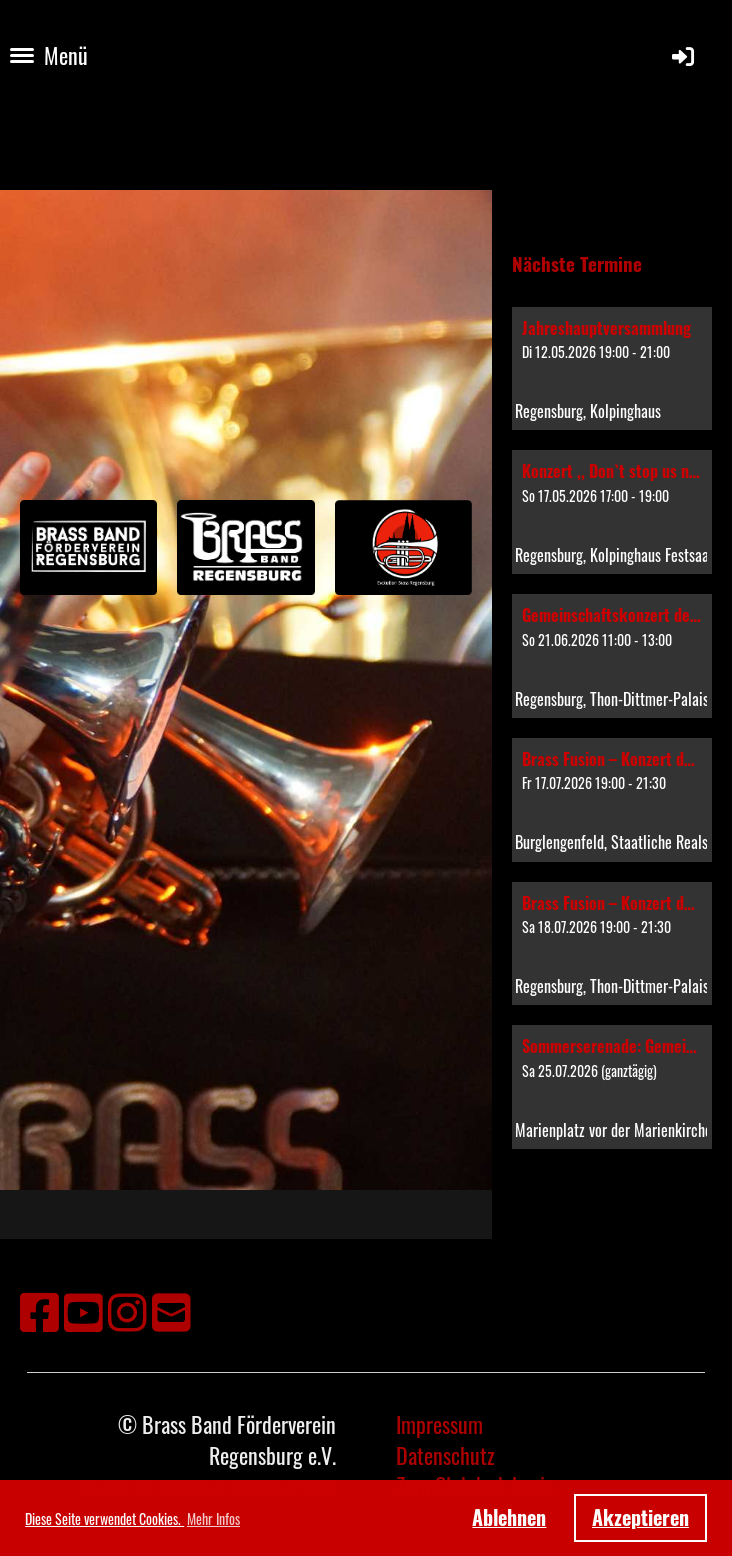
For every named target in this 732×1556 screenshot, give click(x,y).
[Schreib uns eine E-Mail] (171, 1309)
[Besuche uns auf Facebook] (39, 1309)
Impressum (439, 1424)
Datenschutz (445, 1455)
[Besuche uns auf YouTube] (83, 1309)
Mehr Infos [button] (213, 1518)
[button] (612, 369)
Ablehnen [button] (509, 1517)
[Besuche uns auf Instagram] (127, 1309)
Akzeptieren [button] (640, 1517)
